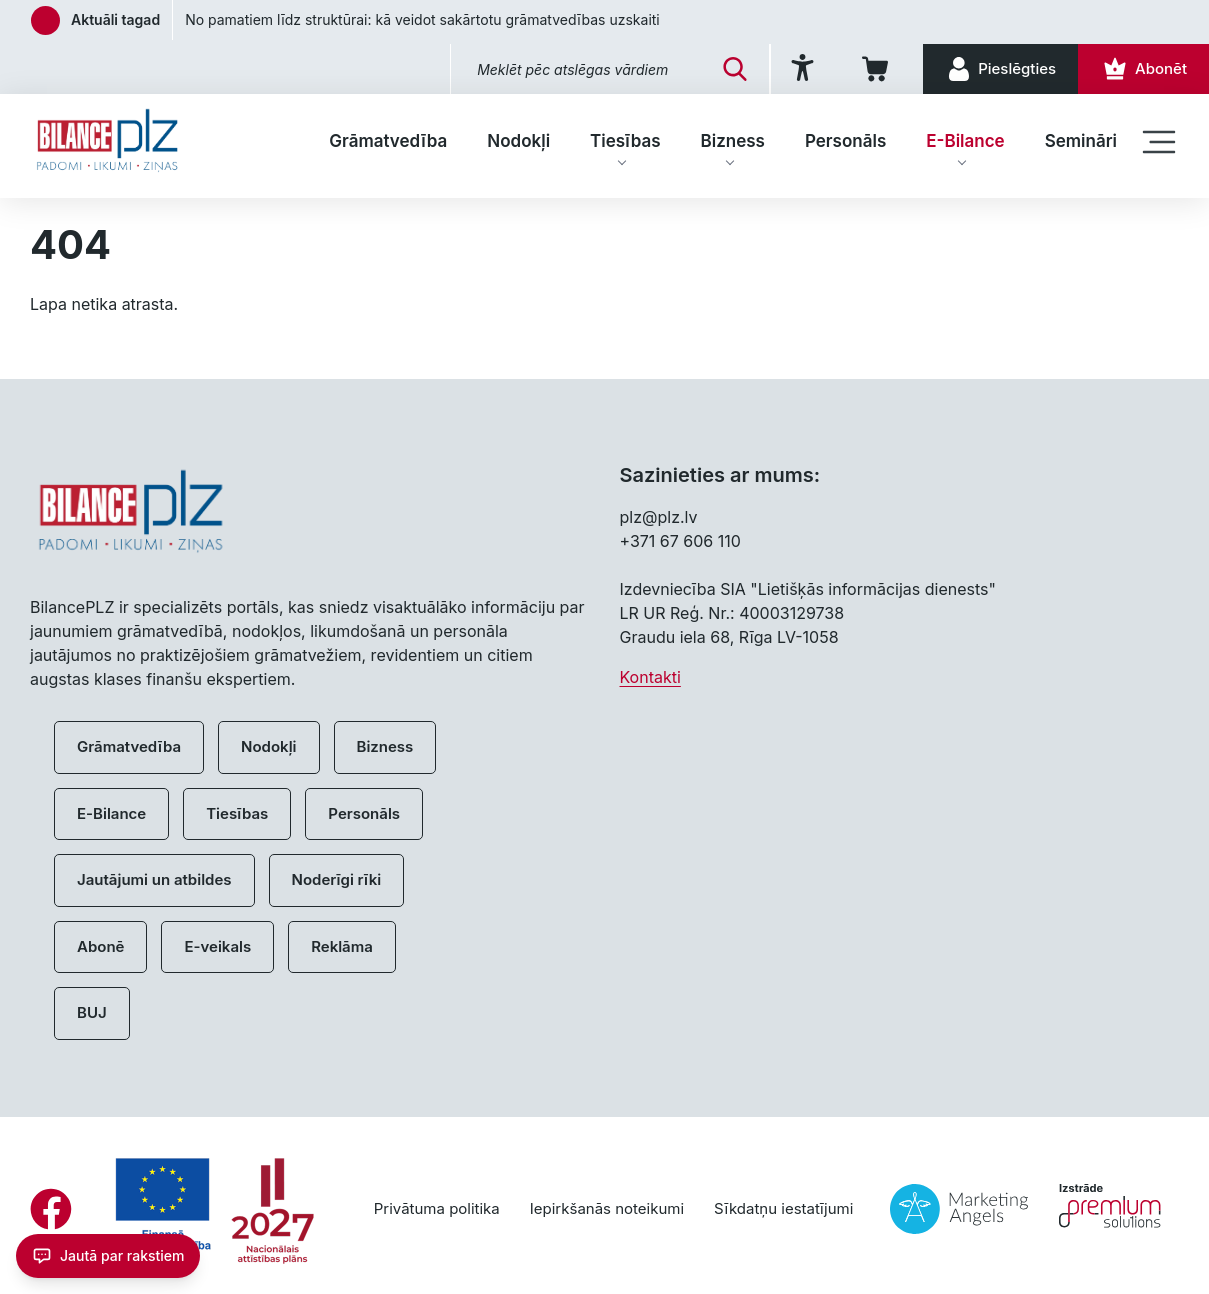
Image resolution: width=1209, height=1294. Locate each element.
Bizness (733, 141)
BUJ (92, 1012)
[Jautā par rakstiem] (108, 1256)
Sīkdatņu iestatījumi (783, 1208)
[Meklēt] (735, 69)
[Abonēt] (1143, 69)
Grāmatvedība (388, 141)
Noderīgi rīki (337, 879)
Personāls (845, 141)
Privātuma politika (437, 1208)
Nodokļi (518, 141)
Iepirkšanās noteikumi (607, 1208)
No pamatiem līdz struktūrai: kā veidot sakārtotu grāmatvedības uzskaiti (422, 19)
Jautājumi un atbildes (154, 879)
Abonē (100, 946)
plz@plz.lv (659, 517)
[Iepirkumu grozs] (878, 69)
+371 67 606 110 (680, 541)
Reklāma (342, 946)
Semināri (1081, 141)
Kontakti (650, 677)
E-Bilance (965, 141)
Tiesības (625, 141)
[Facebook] (51, 1209)
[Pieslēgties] (1000, 69)
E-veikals (217, 946)
